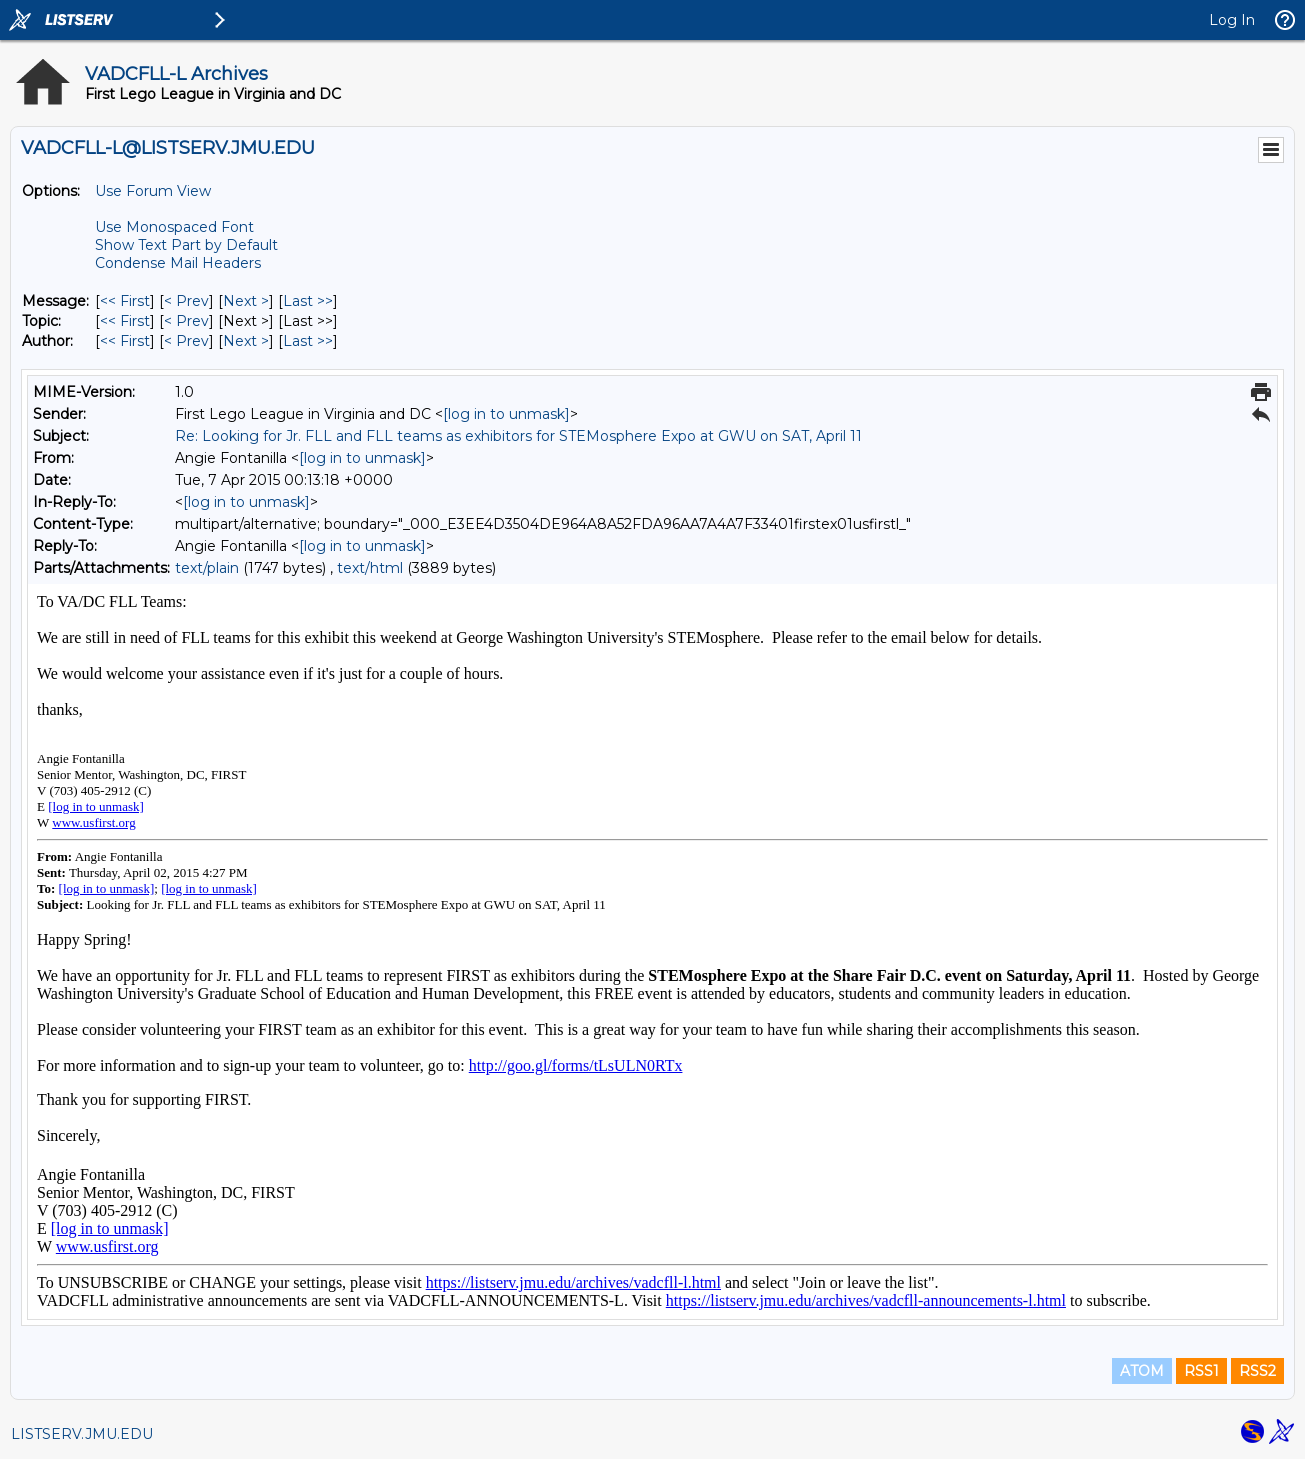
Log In (1232, 20)
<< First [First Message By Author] (125, 341)
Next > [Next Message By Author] (246, 341)
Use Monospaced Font (174, 227)
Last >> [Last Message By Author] (308, 341)
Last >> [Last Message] (308, 301)
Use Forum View (153, 191)
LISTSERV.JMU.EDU (82, 1434)
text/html (370, 568)
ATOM (1142, 1371)
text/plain (207, 568)
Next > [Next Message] (246, 301)
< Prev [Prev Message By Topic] (186, 321)
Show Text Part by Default (186, 245)
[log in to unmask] (506, 414)
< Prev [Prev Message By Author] (186, 341)
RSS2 (1257, 1371)
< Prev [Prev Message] (186, 301)
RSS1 (1201, 1371)
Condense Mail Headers (178, 263)
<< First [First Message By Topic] (125, 321)
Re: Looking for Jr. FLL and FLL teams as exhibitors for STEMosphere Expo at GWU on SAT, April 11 (518, 436)
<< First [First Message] (125, 301)
